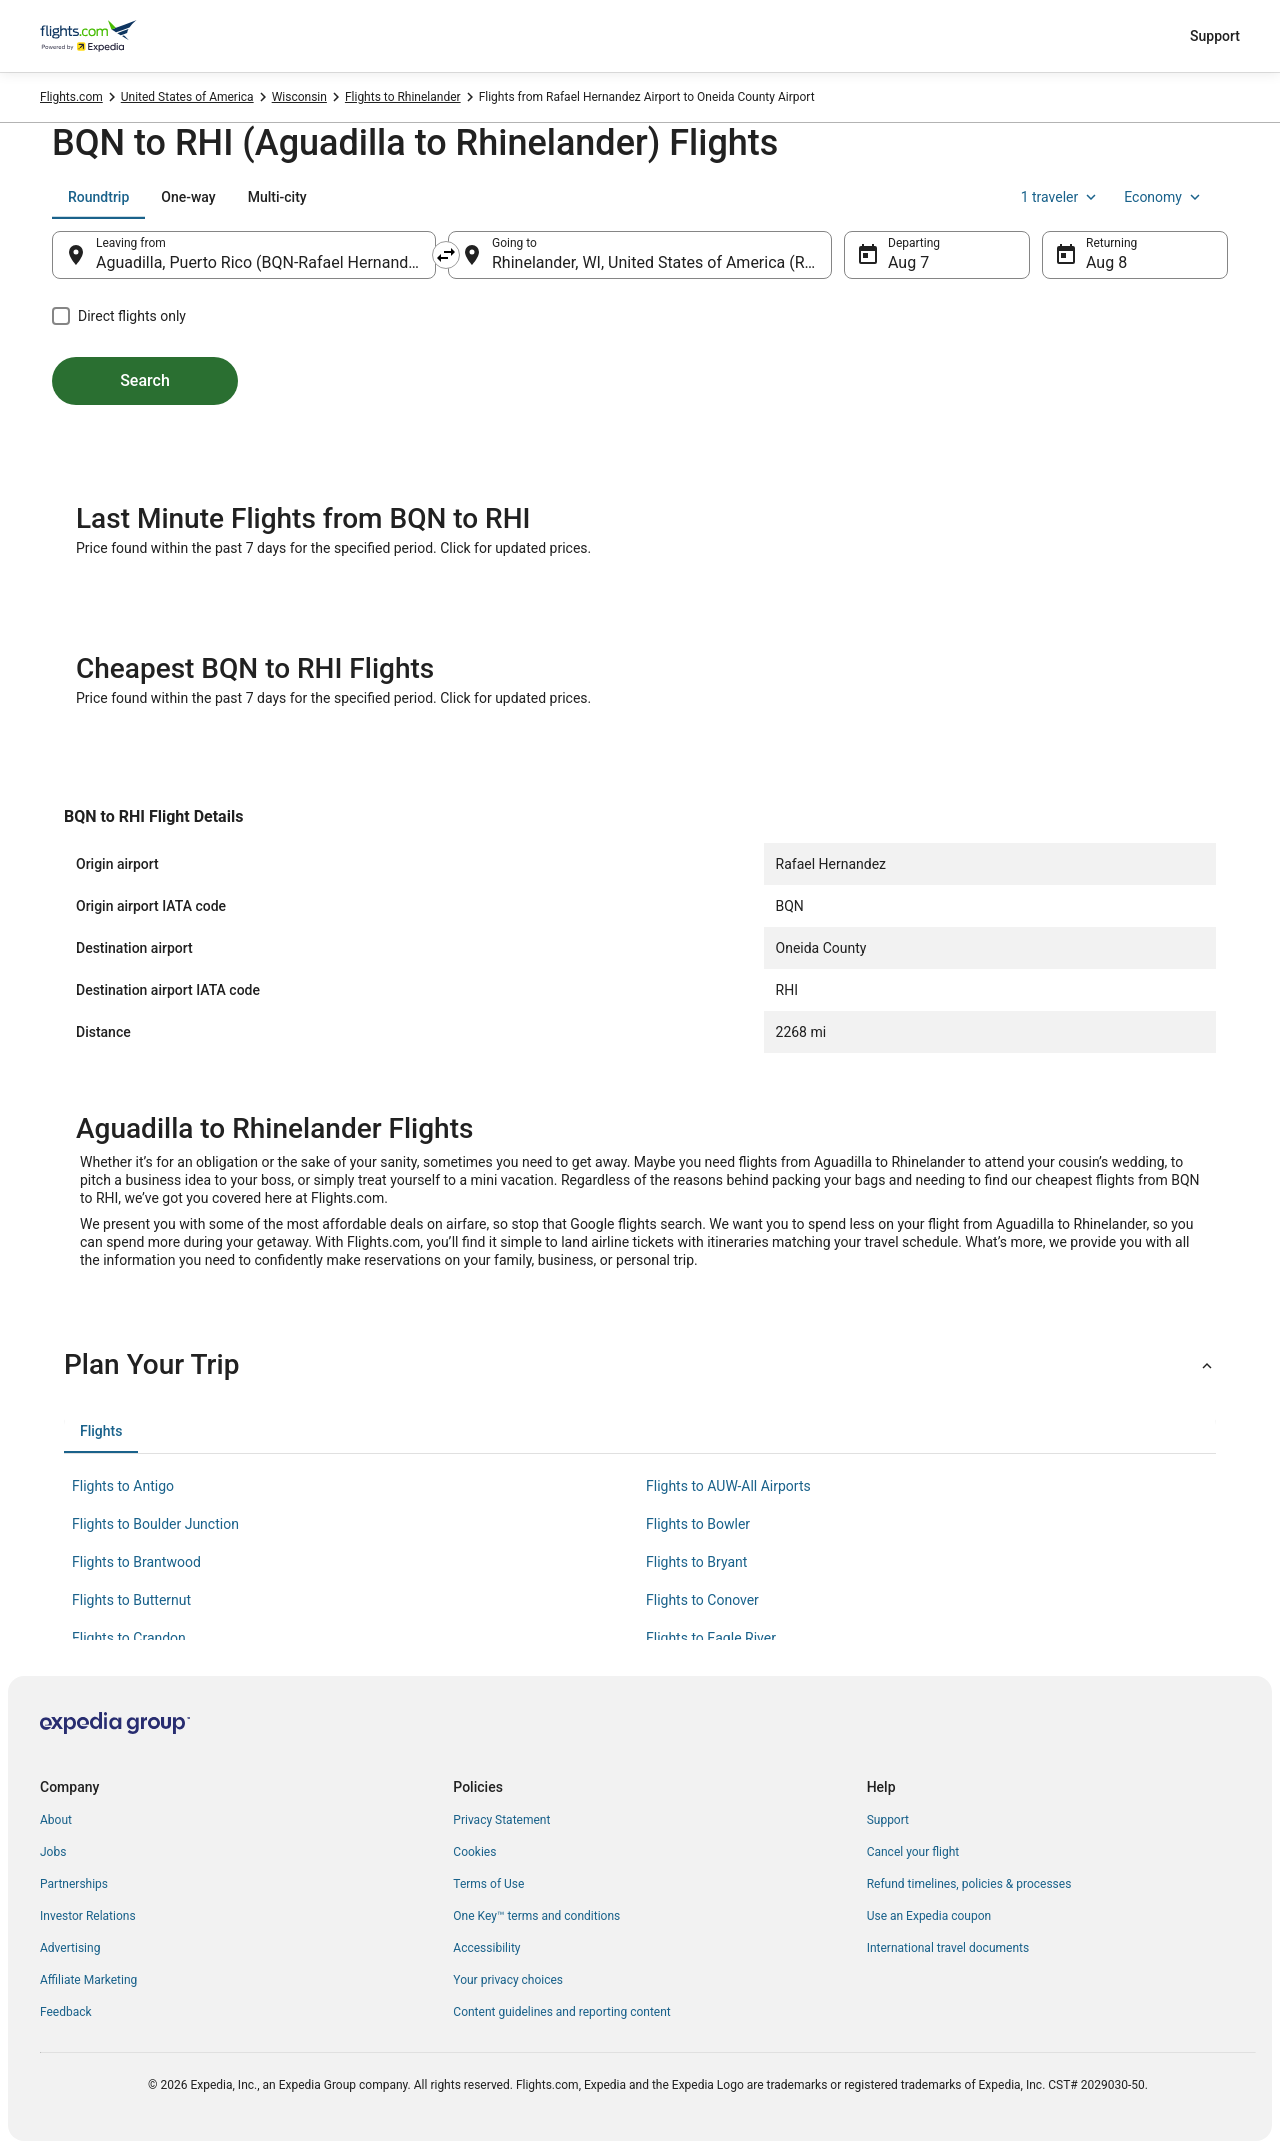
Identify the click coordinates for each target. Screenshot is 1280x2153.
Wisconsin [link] (299, 97)
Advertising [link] (70, 1948)
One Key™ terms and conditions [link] (536, 1916)
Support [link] (888, 1820)
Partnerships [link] (74, 1884)
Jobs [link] (53, 1852)
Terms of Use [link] (488, 1884)
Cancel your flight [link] (913, 1852)
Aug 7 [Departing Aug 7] (908, 262)
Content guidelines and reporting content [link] (561, 2012)
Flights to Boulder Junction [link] (155, 1524)
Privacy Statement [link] (501, 1820)
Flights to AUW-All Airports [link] (728, 1486)
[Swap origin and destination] (446, 255)
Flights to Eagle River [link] (711, 1638)
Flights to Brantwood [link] (136, 1562)
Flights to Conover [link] (702, 1600)
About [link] (56, 1820)
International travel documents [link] (948, 1948)
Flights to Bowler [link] (698, 1524)
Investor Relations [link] (88, 1916)
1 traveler (1061, 197)
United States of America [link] (187, 97)
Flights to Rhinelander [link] (403, 97)
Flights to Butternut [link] (131, 1600)
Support (1215, 36)
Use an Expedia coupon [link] (929, 1916)
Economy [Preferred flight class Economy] (1164, 197)
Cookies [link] (474, 1852)
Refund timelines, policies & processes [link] (969, 1884)
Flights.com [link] (71, 97)
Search (145, 380)
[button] (640, 1365)
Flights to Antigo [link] (123, 1486)
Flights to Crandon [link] (129, 1638)
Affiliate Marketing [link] (88, 1980)
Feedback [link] (66, 2012)
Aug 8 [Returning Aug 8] (1106, 262)
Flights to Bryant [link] (696, 1562)
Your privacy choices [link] (508, 1980)
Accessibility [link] (486, 1948)
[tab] (98, 197)
